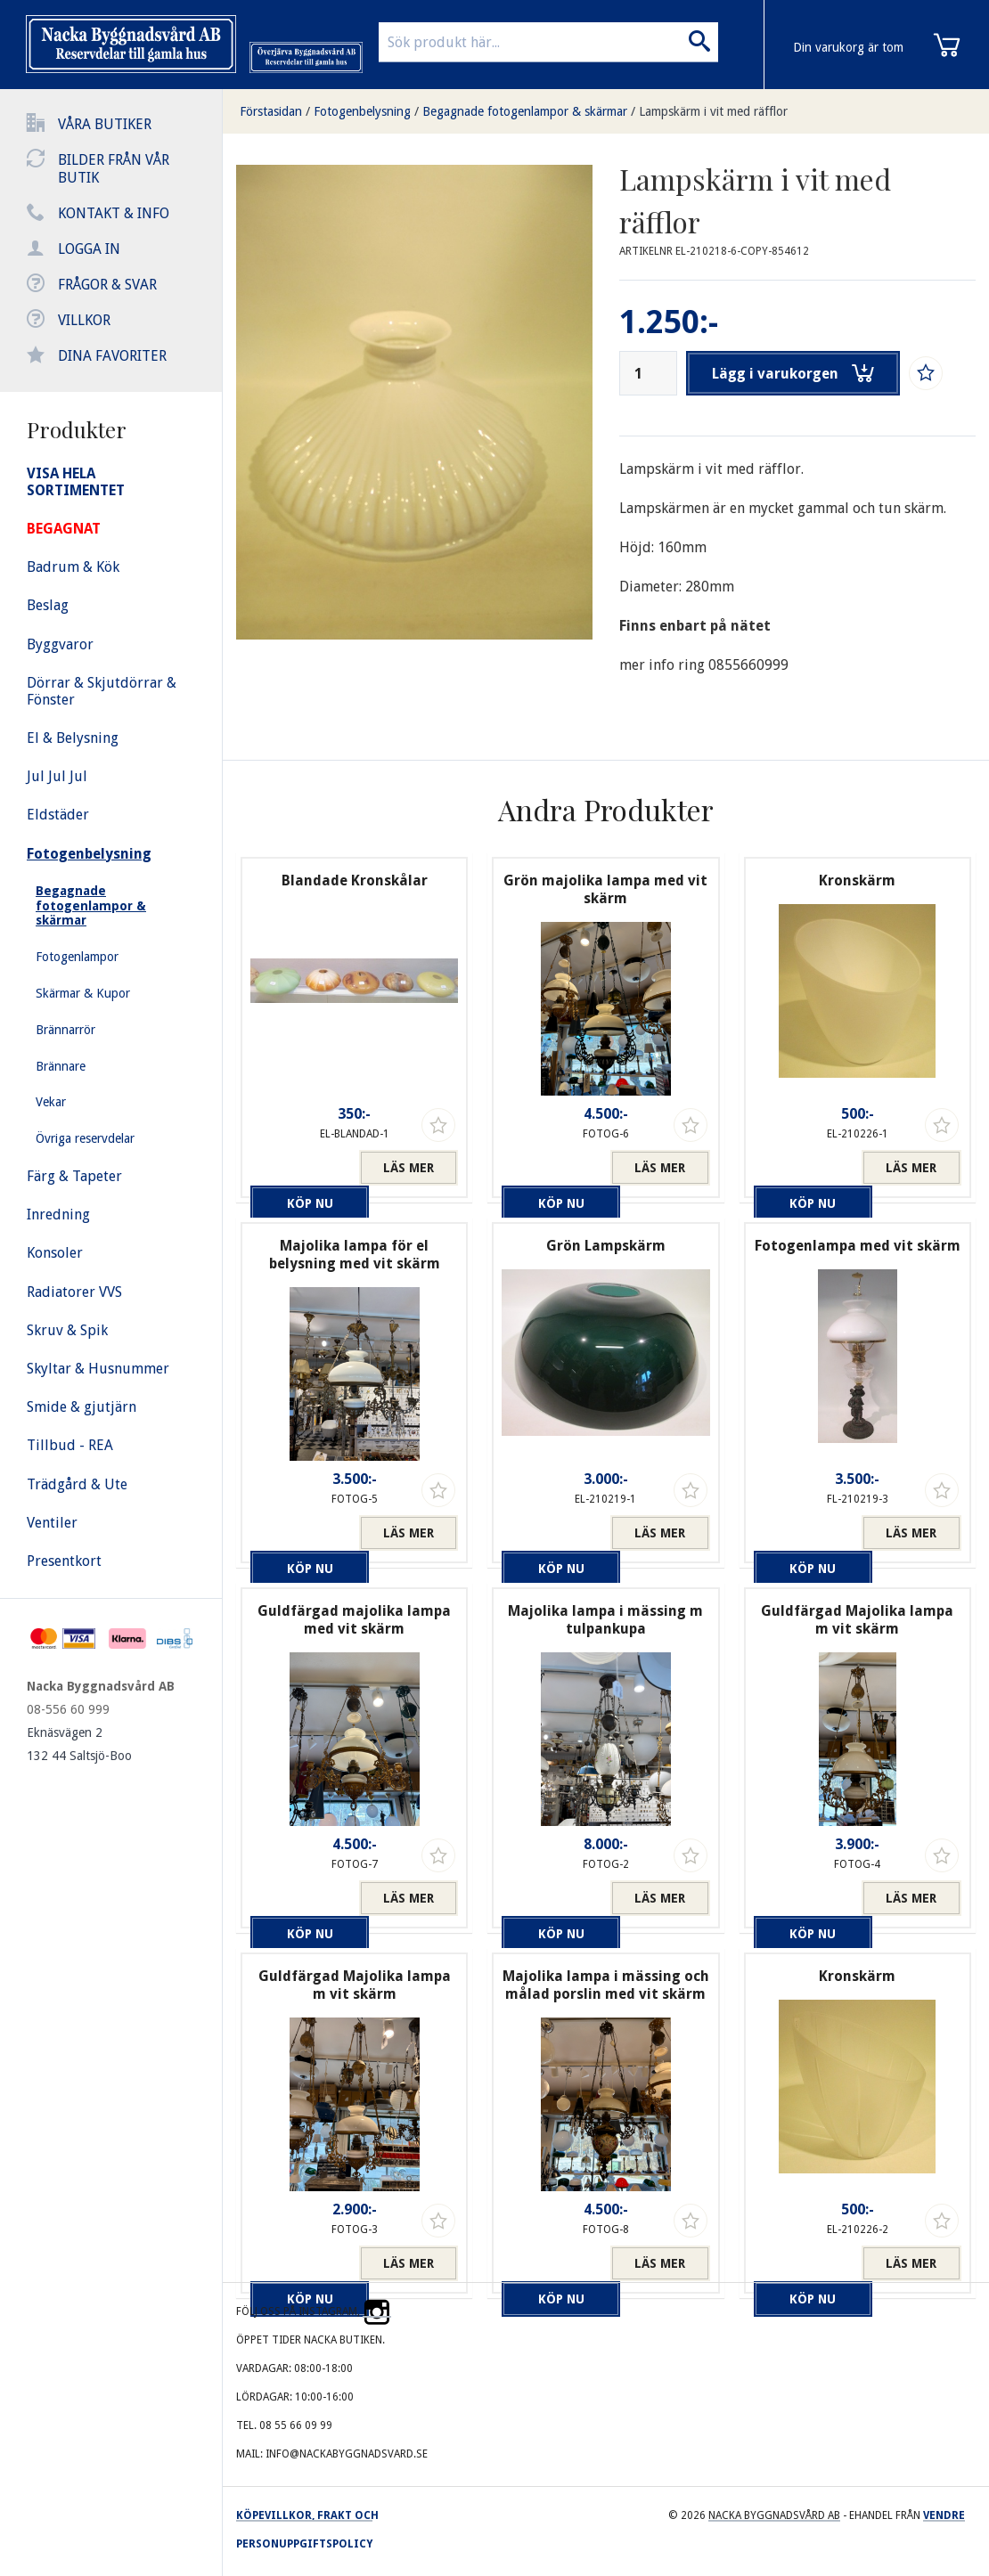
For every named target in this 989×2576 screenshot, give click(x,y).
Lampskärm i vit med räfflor (713, 111)
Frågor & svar (107, 284)
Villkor (84, 320)
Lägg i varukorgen (796, 373)
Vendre (944, 2515)
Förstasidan (271, 111)
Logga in (89, 248)
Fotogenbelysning (362, 111)
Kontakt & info (113, 213)
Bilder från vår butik (113, 168)
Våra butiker (104, 124)
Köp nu (300, 1168)
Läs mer (408, 1168)
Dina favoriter (112, 355)
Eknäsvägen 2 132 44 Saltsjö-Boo (79, 1744)
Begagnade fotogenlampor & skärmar (524, 111)
